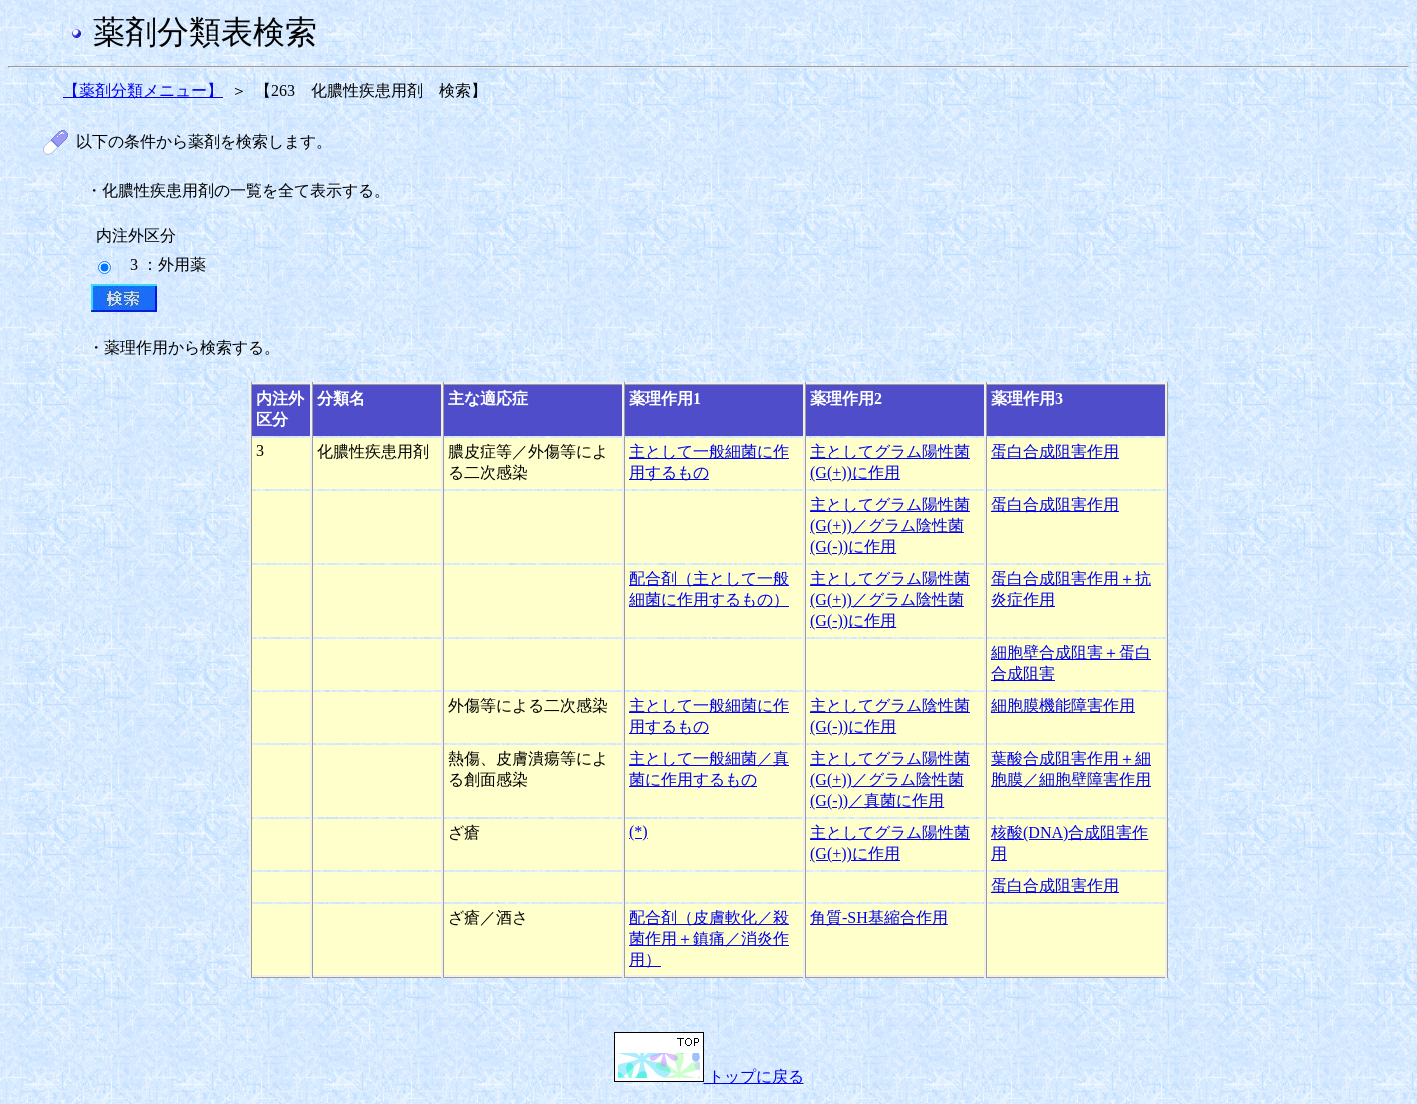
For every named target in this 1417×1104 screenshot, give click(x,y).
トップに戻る (709, 1076)
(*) (638, 831)
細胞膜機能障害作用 (1063, 705)
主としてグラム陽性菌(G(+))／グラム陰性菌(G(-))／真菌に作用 (890, 779)
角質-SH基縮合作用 (879, 917)
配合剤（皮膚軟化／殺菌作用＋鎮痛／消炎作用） (709, 938)
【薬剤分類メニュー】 (143, 90)
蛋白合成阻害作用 (1055, 451)
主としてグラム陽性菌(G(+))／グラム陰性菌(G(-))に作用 (890, 525)
